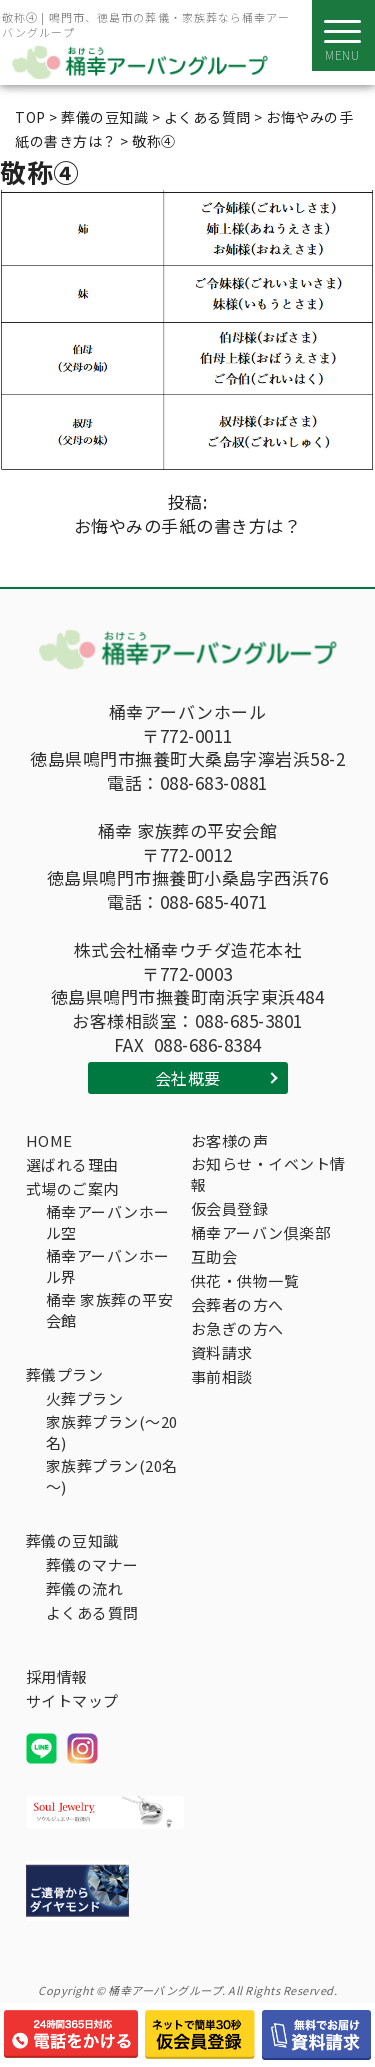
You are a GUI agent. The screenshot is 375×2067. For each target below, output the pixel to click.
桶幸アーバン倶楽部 (261, 1232)
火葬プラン (85, 1398)
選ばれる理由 (72, 1164)
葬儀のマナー (92, 1564)
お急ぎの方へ (237, 1328)
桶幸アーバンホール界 (108, 1266)
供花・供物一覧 (245, 1280)
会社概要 (188, 1078)
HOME (49, 1140)
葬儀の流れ (85, 1588)
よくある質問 (92, 1612)
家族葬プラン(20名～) (112, 1476)
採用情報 (57, 1676)
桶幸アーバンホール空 (108, 1222)
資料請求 (222, 1352)
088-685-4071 (214, 902)
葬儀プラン (65, 1374)
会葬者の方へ (237, 1304)
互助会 (214, 1256)
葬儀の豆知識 (72, 1540)
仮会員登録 (230, 1208)
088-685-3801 (249, 1021)
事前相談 (222, 1376)
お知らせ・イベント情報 (268, 1174)
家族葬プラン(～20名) (112, 1432)
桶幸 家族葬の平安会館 (110, 1310)
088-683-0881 (214, 783)
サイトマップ (72, 1700)
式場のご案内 (72, 1188)
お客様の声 (230, 1140)
